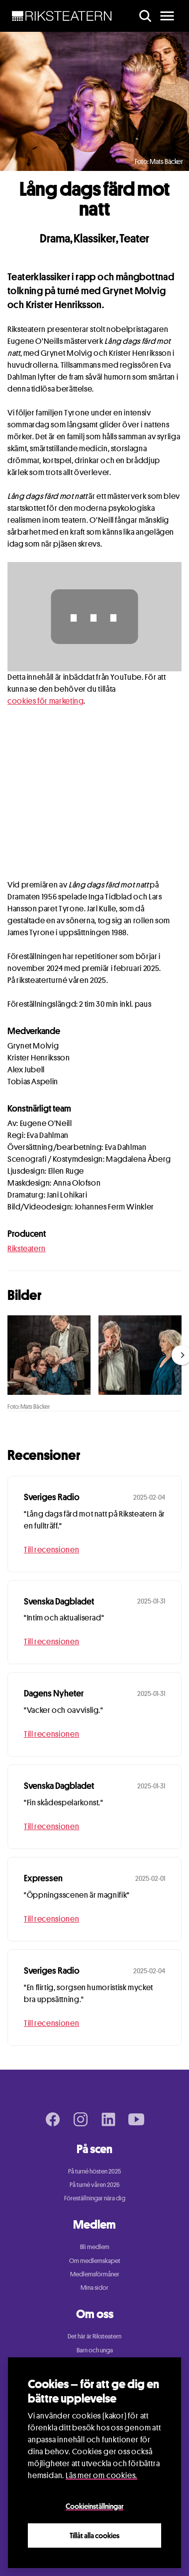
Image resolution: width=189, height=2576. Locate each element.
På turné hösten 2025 (94, 2171)
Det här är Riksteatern (94, 2336)
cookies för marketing (45, 701)
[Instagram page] (81, 2119)
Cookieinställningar (94, 2506)
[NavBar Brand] (62, 15)
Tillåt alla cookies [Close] (94, 2535)
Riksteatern (26, 1248)
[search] (145, 16)
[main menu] (167, 16)
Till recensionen (51, 1549)
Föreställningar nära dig (94, 2197)
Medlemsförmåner (94, 2273)
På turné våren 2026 (95, 2184)
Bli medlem (94, 2246)
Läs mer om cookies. (101, 2475)
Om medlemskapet (94, 2260)
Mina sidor (94, 2287)
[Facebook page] (53, 2119)
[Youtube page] (136, 2119)
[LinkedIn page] (108, 2119)
